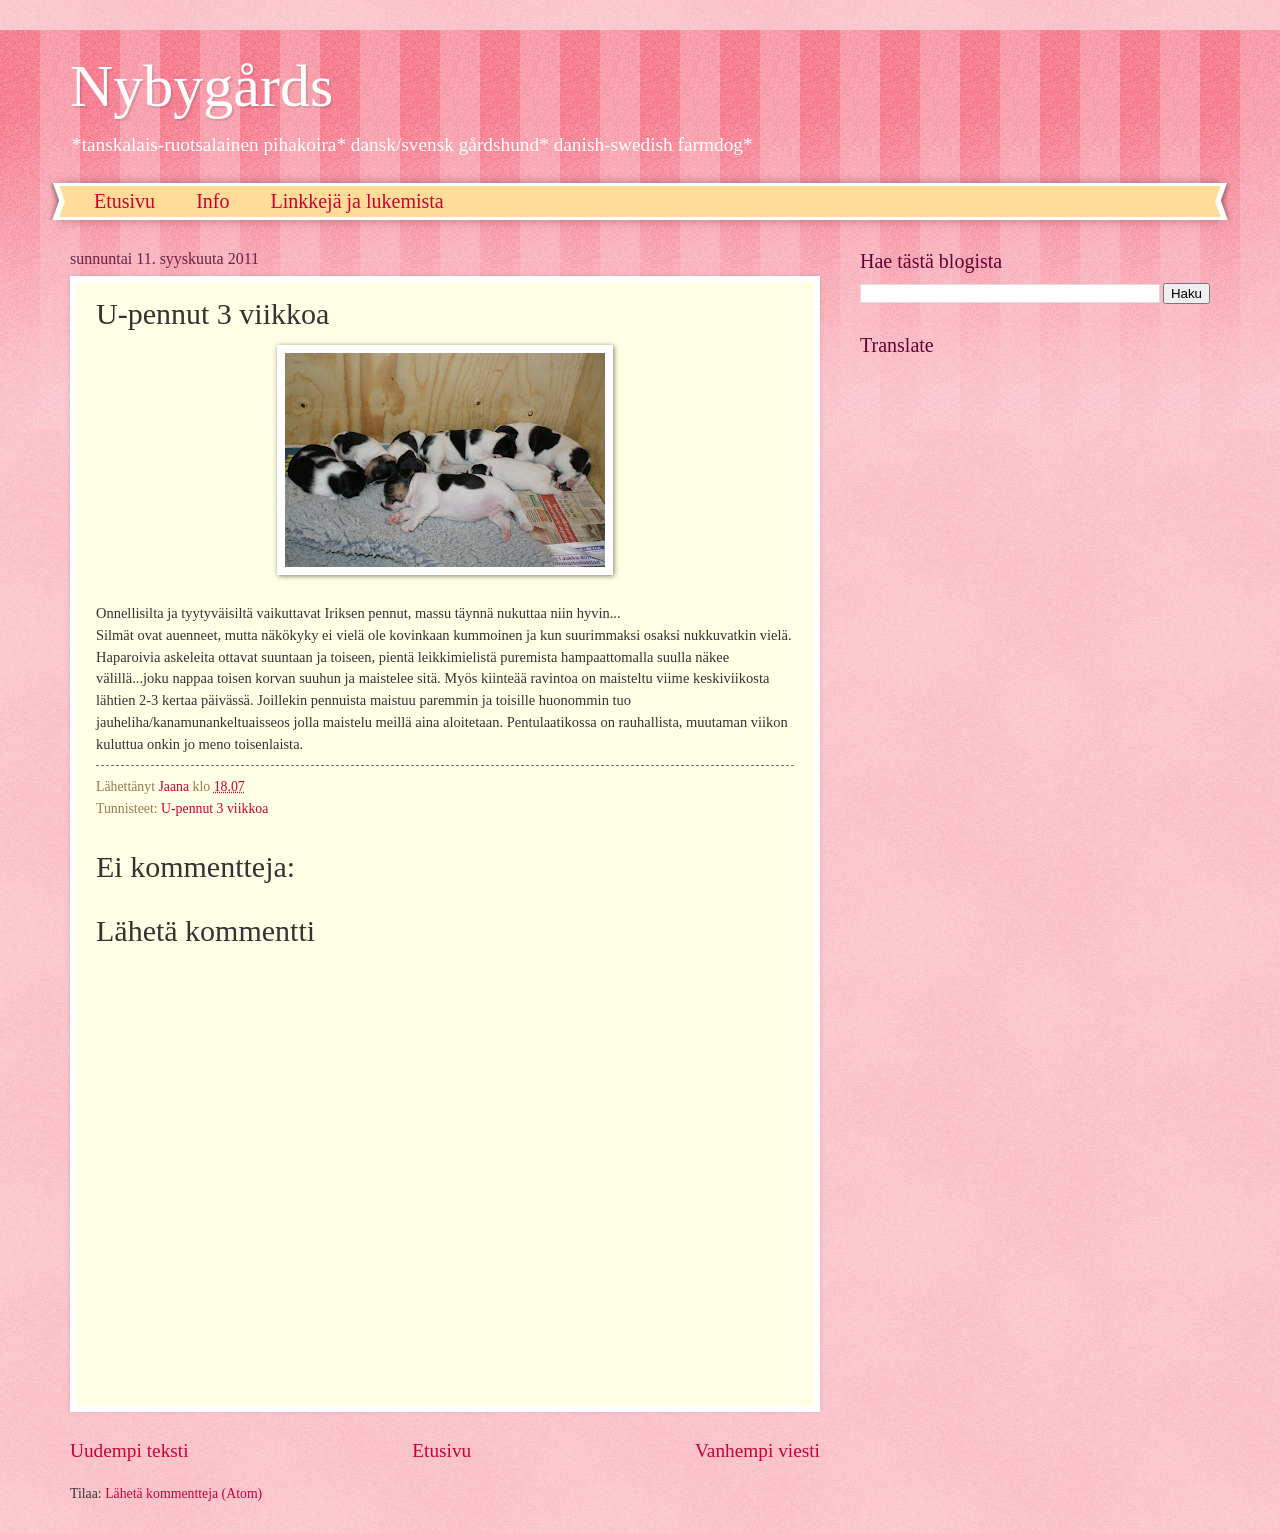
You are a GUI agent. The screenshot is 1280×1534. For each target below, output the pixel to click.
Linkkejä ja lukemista (356, 201)
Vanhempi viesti (757, 1450)
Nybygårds (201, 86)
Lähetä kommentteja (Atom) (183, 1493)
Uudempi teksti (129, 1450)
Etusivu (124, 201)
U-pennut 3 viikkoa (214, 808)
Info (212, 201)
